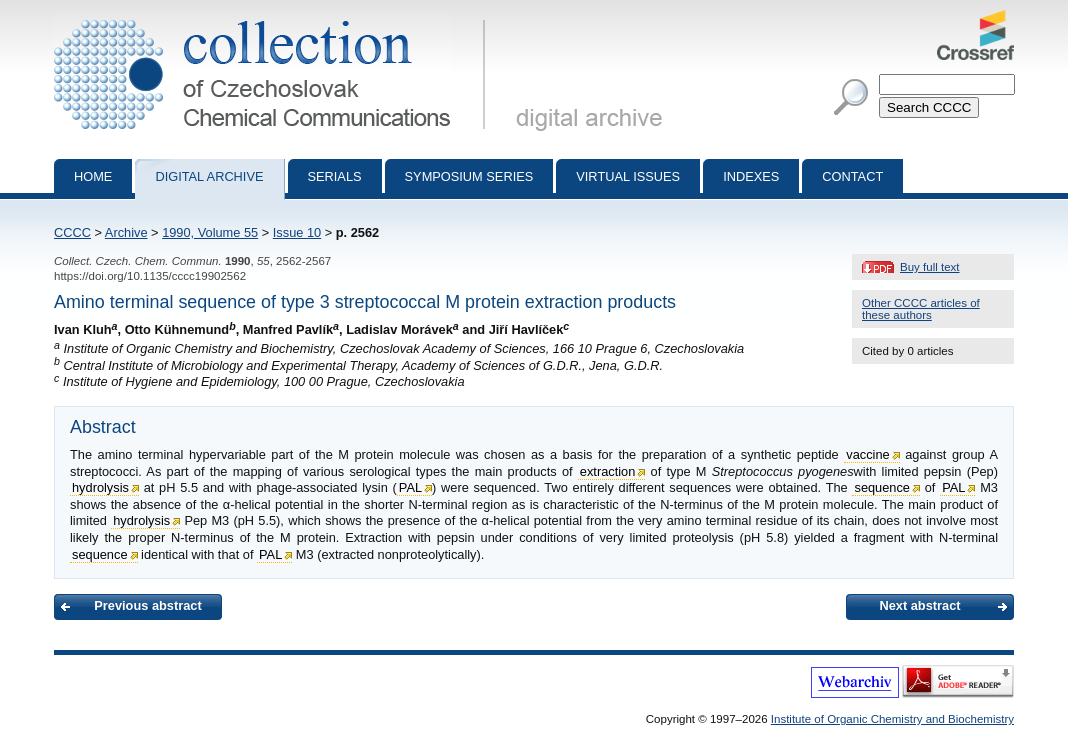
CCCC (72, 232)
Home (93, 176)
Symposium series (469, 176)
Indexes (751, 176)
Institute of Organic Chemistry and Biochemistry (892, 719)
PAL (410, 487)
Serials (335, 176)
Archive (126, 232)
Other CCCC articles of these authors (921, 309)
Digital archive (209, 176)
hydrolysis (100, 487)
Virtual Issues (628, 176)
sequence (882, 487)
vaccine (867, 454)
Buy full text (930, 267)
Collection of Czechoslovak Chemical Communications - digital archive (273, 18)
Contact (852, 176)
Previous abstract (147, 605)
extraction (607, 471)
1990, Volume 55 (210, 232)
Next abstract (919, 605)
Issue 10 (297, 232)
